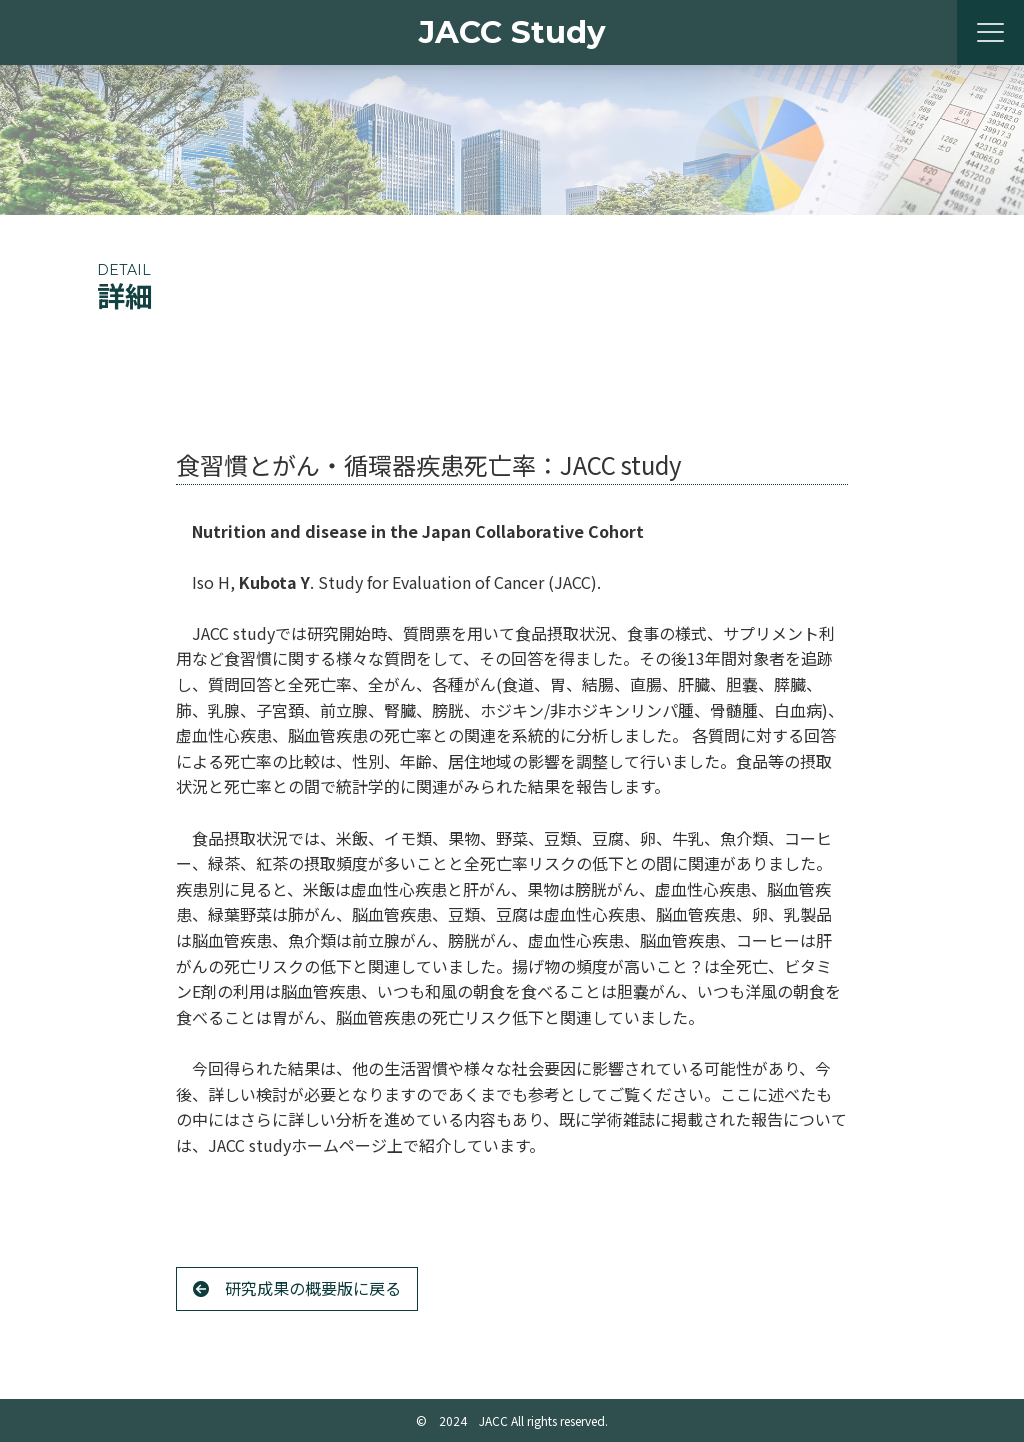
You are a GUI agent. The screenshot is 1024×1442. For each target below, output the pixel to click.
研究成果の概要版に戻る (297, 1288)
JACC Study (512, 32)
